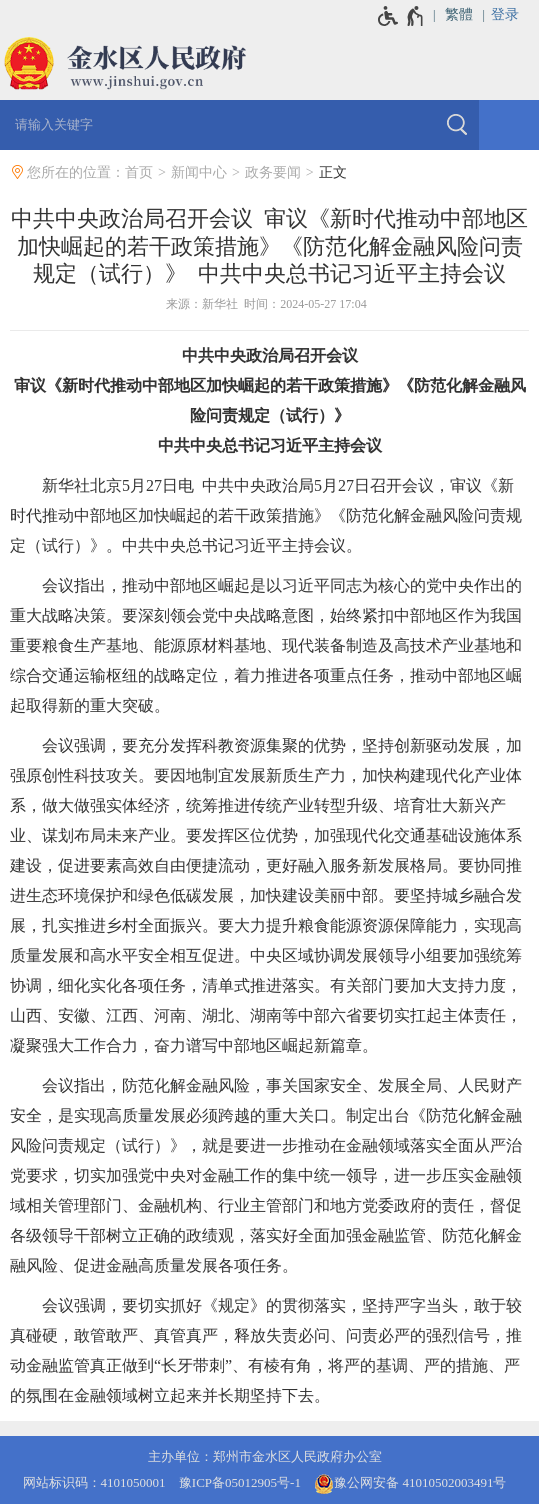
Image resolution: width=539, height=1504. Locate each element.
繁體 (459, 14)
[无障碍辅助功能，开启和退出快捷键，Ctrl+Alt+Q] (401, 16)
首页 (139, 172)
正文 (333, 172)
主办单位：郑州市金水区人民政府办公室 (265, 1456)
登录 (505, 14)
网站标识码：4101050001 (94, 1482)
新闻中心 (199, 172)
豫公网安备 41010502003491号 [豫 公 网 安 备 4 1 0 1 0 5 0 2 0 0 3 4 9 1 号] (410, 1484)
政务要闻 (273, 172)
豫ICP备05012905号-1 (240, 1482)
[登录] (515, 15)
